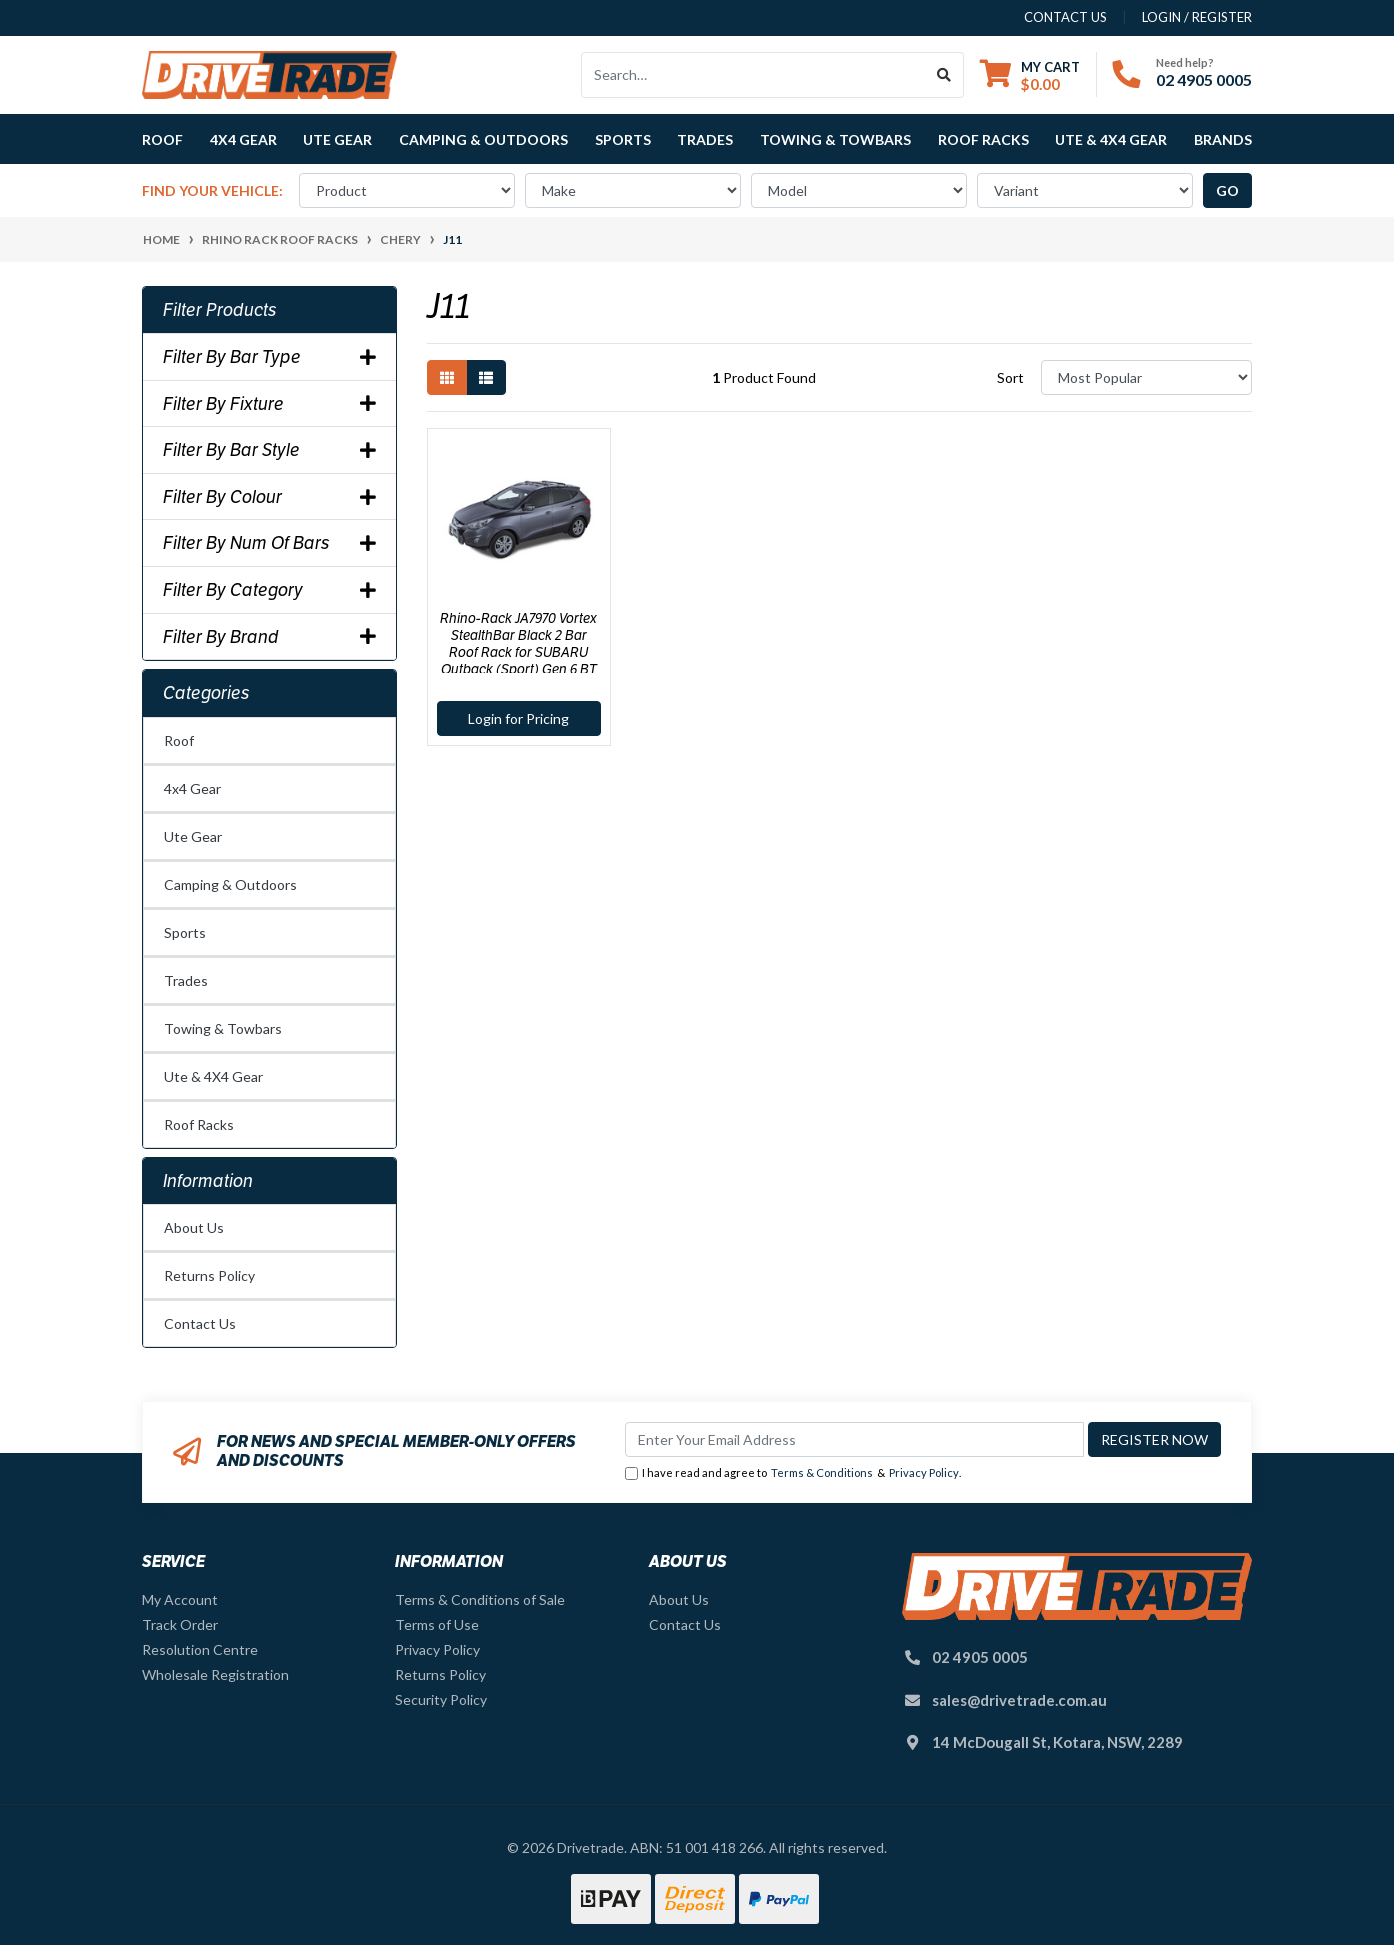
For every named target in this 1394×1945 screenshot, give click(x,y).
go (1227, 190)
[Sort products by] (1146, 377)
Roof (179, 740)
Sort (1010, 377)
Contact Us (200, 1323)
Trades (186, 980)
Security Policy (441, 1699)
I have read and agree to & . (793, 1473)
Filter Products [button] (220, 310)
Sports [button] (623, 139)
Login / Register (1197, 17)
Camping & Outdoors (230, 884)
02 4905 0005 (1204, 79)
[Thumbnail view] (447, 377)
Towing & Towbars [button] (835, 139)
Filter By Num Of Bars (269, 543)
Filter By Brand (269, 637)
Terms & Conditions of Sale (480, 1599)
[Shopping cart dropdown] (1030, 75)
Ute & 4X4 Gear (213, 1076)
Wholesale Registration (215, 1674)
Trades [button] (705, 139)
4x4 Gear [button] (243, 139)
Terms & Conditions (822, 1472)
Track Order (180, 1624)
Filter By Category (269, 590)
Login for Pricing (518, 718)
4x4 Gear (192, 788)
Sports (185, 932)
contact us (1065, 17)
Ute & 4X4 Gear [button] (1111, 139)
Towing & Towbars (223, 1028)
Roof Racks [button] (983, 139)
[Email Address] (854, 1439)
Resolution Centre (200, 1649)
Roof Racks (199, 1124)
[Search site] (944, 75)
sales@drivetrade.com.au (1019, 1700)
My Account (180, 1599)
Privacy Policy (924, 1472)
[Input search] (753, 75)
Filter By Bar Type (269, 357)
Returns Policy (209, 1275)
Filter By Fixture (269, 404)
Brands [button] (1223, 139)
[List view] (486, 377)
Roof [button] (162, 139)
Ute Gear (193, 836)
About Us (194, 1227)
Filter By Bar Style (269, 450)
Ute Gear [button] (337, 139)
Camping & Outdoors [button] (483, 139)
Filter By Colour (269, 497)
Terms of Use (437, 1624)
